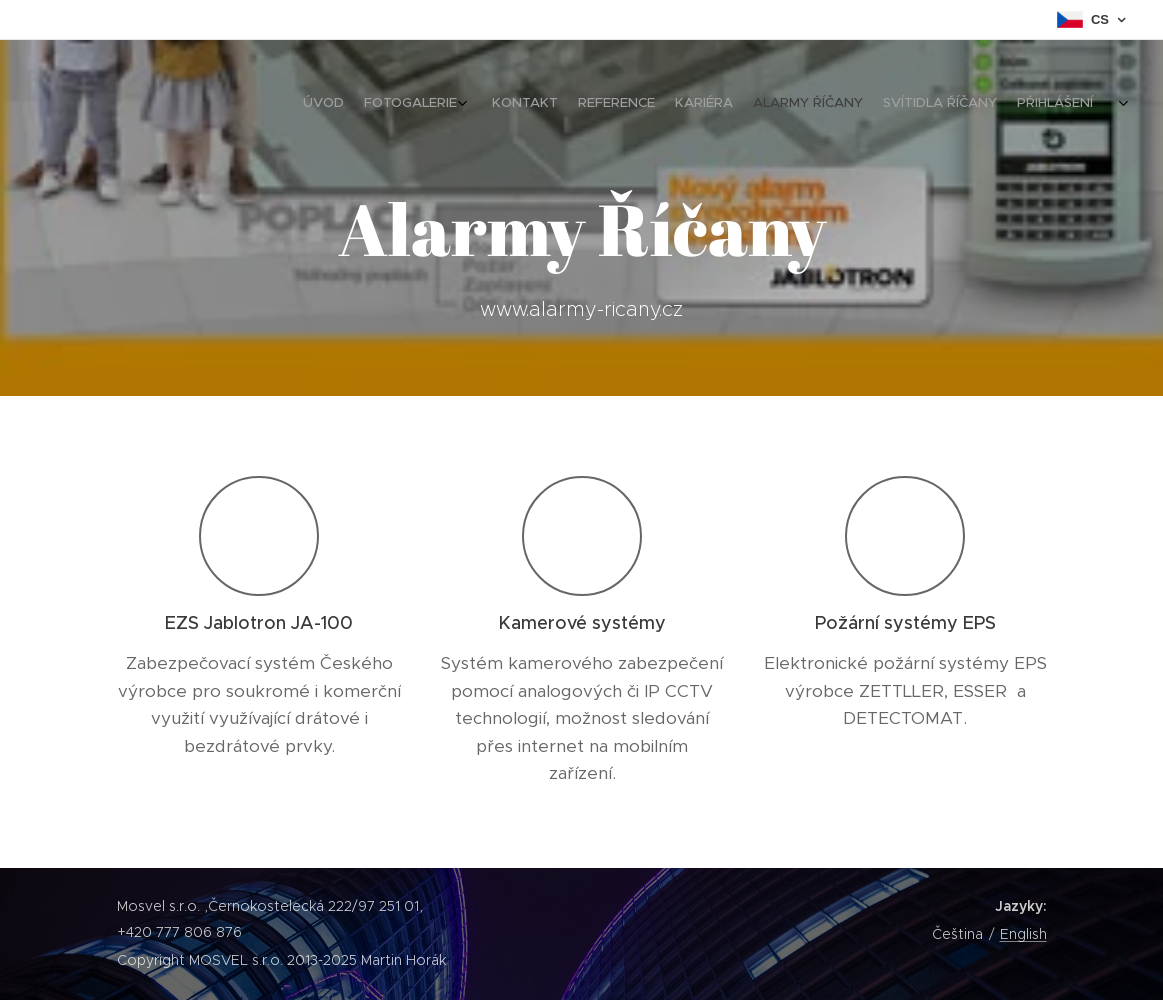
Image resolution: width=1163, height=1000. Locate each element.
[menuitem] (955, 105)
